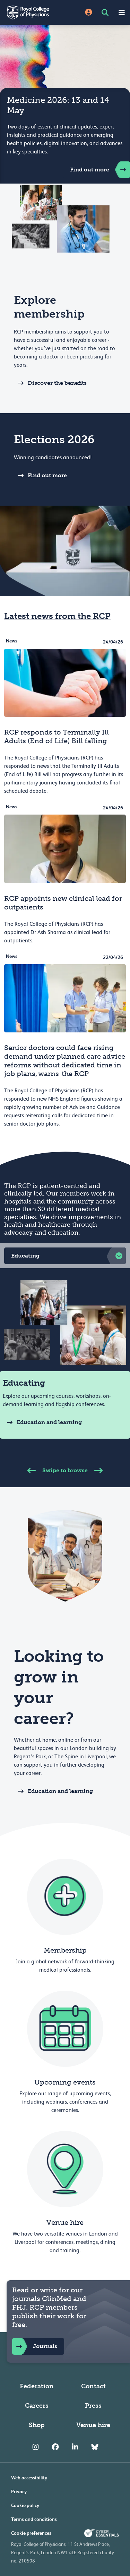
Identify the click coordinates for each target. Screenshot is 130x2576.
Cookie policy (25, 2505)
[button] (65, 1255)
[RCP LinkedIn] (75, 2447)
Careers (37, 2405)
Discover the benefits (50, 383)
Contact (93, 2386)
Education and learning (42, 1422)
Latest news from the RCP (57, 616)
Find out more (100, 169)
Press (93, 2405)
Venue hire (93, 2425)
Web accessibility (29, 2477)
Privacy (19, 2491)
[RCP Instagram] (35, 2447)
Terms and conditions (34, 2519)
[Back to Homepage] (32, 12)
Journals (34, 2346)
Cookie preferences (31, 2533)
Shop (37, 2425)
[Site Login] (88, 13)
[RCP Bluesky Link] (95, 2447)
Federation (37, 2386)
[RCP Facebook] (55, 2447)
